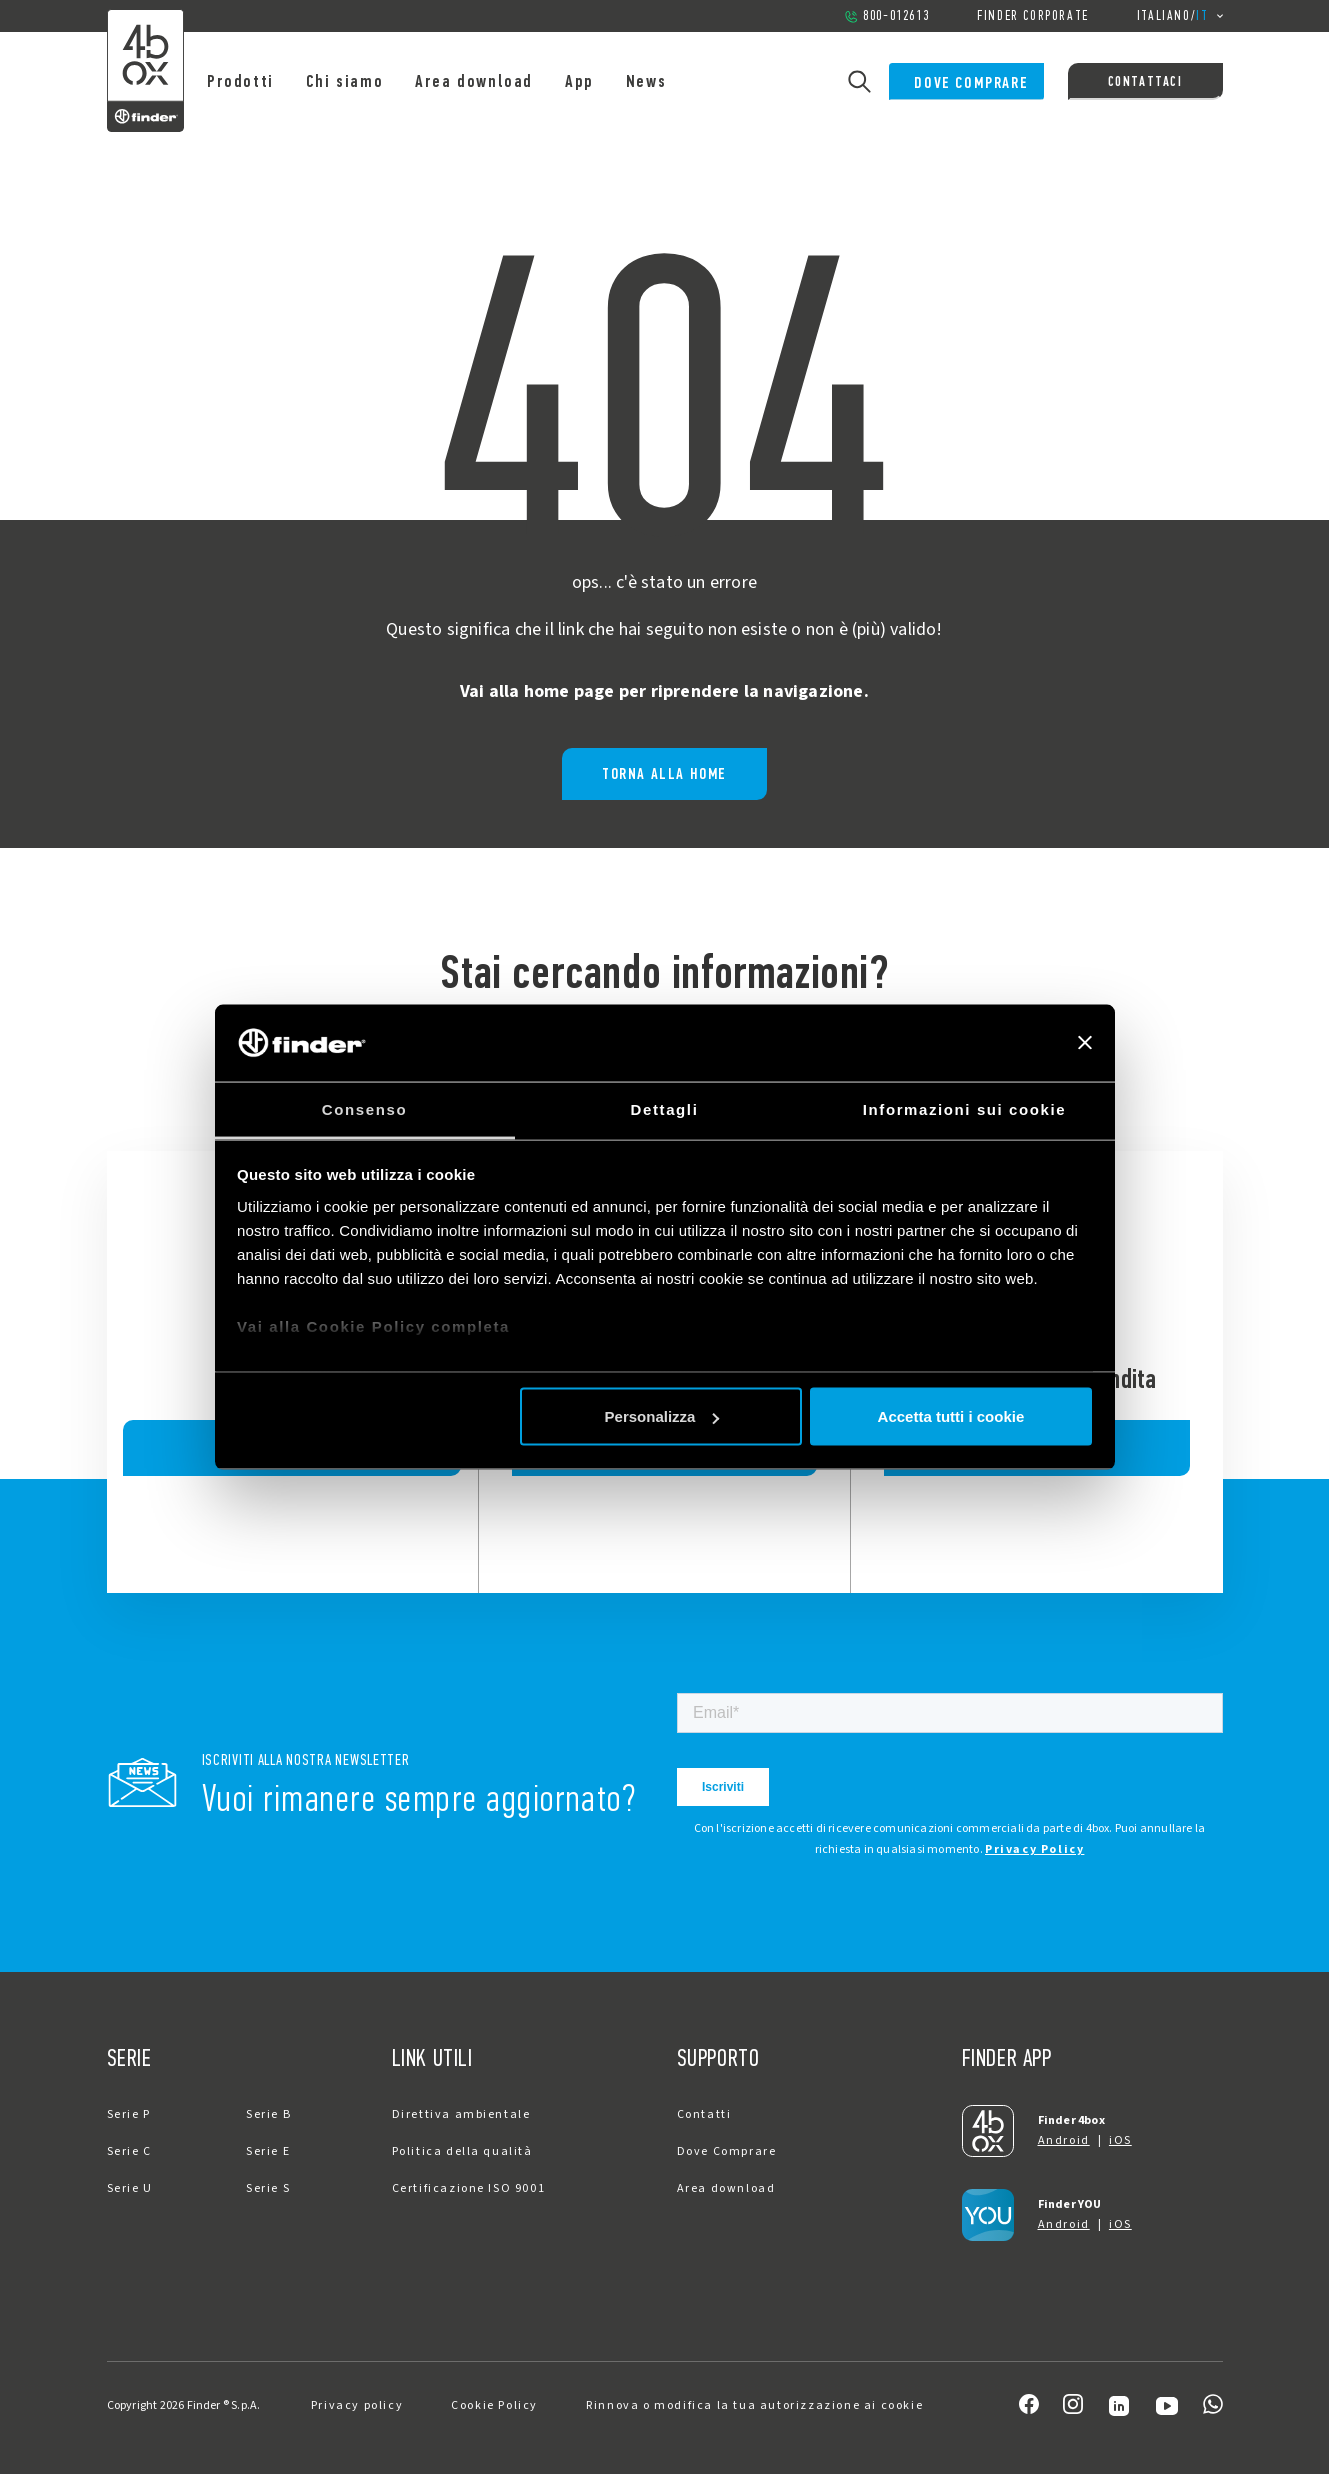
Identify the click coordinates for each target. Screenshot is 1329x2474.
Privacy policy (357, 2405)
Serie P (129, 2114)
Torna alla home (664, 773)
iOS (1120, 2140)
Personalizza (662, 1416)
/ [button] (1180, 16)
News (670, 81)
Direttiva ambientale (461, 2114)
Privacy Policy (1034, 1849)
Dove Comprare (956, 81)
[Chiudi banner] (1085, 1043)
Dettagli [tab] (665, 1108)
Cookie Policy (494, 2405)
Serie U (130, 2188)
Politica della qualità (462, 2151)
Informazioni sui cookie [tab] (965, 1108)
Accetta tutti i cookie (951, 1416)
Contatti (704, 2114)
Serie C (129, 2151)
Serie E (268, 2151)
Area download (499, 81)
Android (1064, 2140)
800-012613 (886, 15)
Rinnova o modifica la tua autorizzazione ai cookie (754, 2405)
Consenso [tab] (364, 1108)
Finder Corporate (1033, 15)
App (604, 81)
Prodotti (265, 81)
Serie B (268, 2114)
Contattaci (1145, 81)
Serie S (268, 2188)
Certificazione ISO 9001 (469, 2188)
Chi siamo (368, 81)
